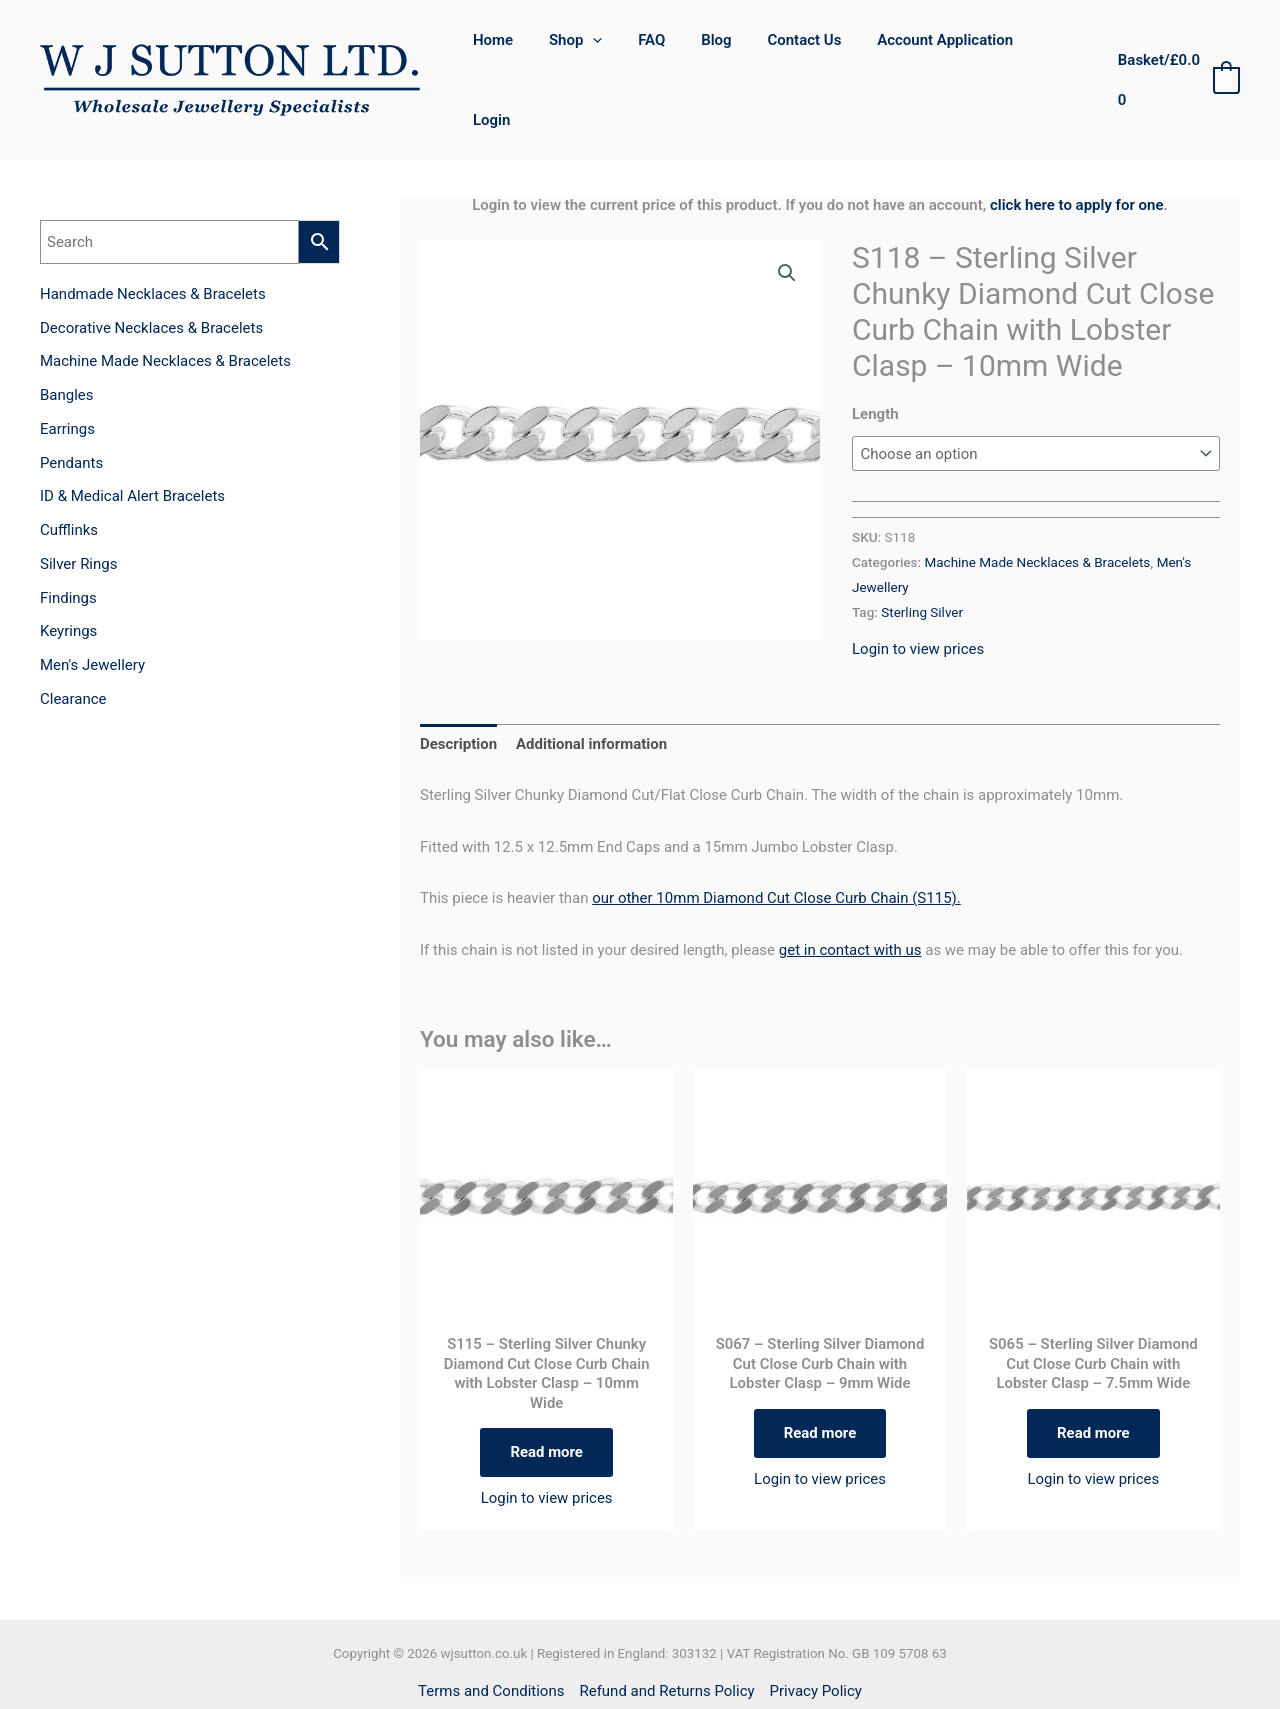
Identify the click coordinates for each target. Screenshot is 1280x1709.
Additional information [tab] (591, 686)
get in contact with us (850, 892)
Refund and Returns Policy (666, 1634)
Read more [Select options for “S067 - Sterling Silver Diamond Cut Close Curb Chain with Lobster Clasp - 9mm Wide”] (820, 1375)
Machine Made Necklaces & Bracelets (1037, 504)
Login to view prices (918, 591)
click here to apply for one (1077, 147)
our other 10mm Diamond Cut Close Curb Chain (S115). (776, 840)
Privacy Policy (816, 1634)
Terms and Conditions (491, 1634)
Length (875, 356)
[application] (614, 51)
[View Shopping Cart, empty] (1177, 51)
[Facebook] (618, 1673)
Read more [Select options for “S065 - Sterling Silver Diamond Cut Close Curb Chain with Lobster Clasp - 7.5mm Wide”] (1093, 1375)
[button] (787, 215)
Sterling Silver (922, 554)
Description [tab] (458, 686)
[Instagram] (661, 1673)
